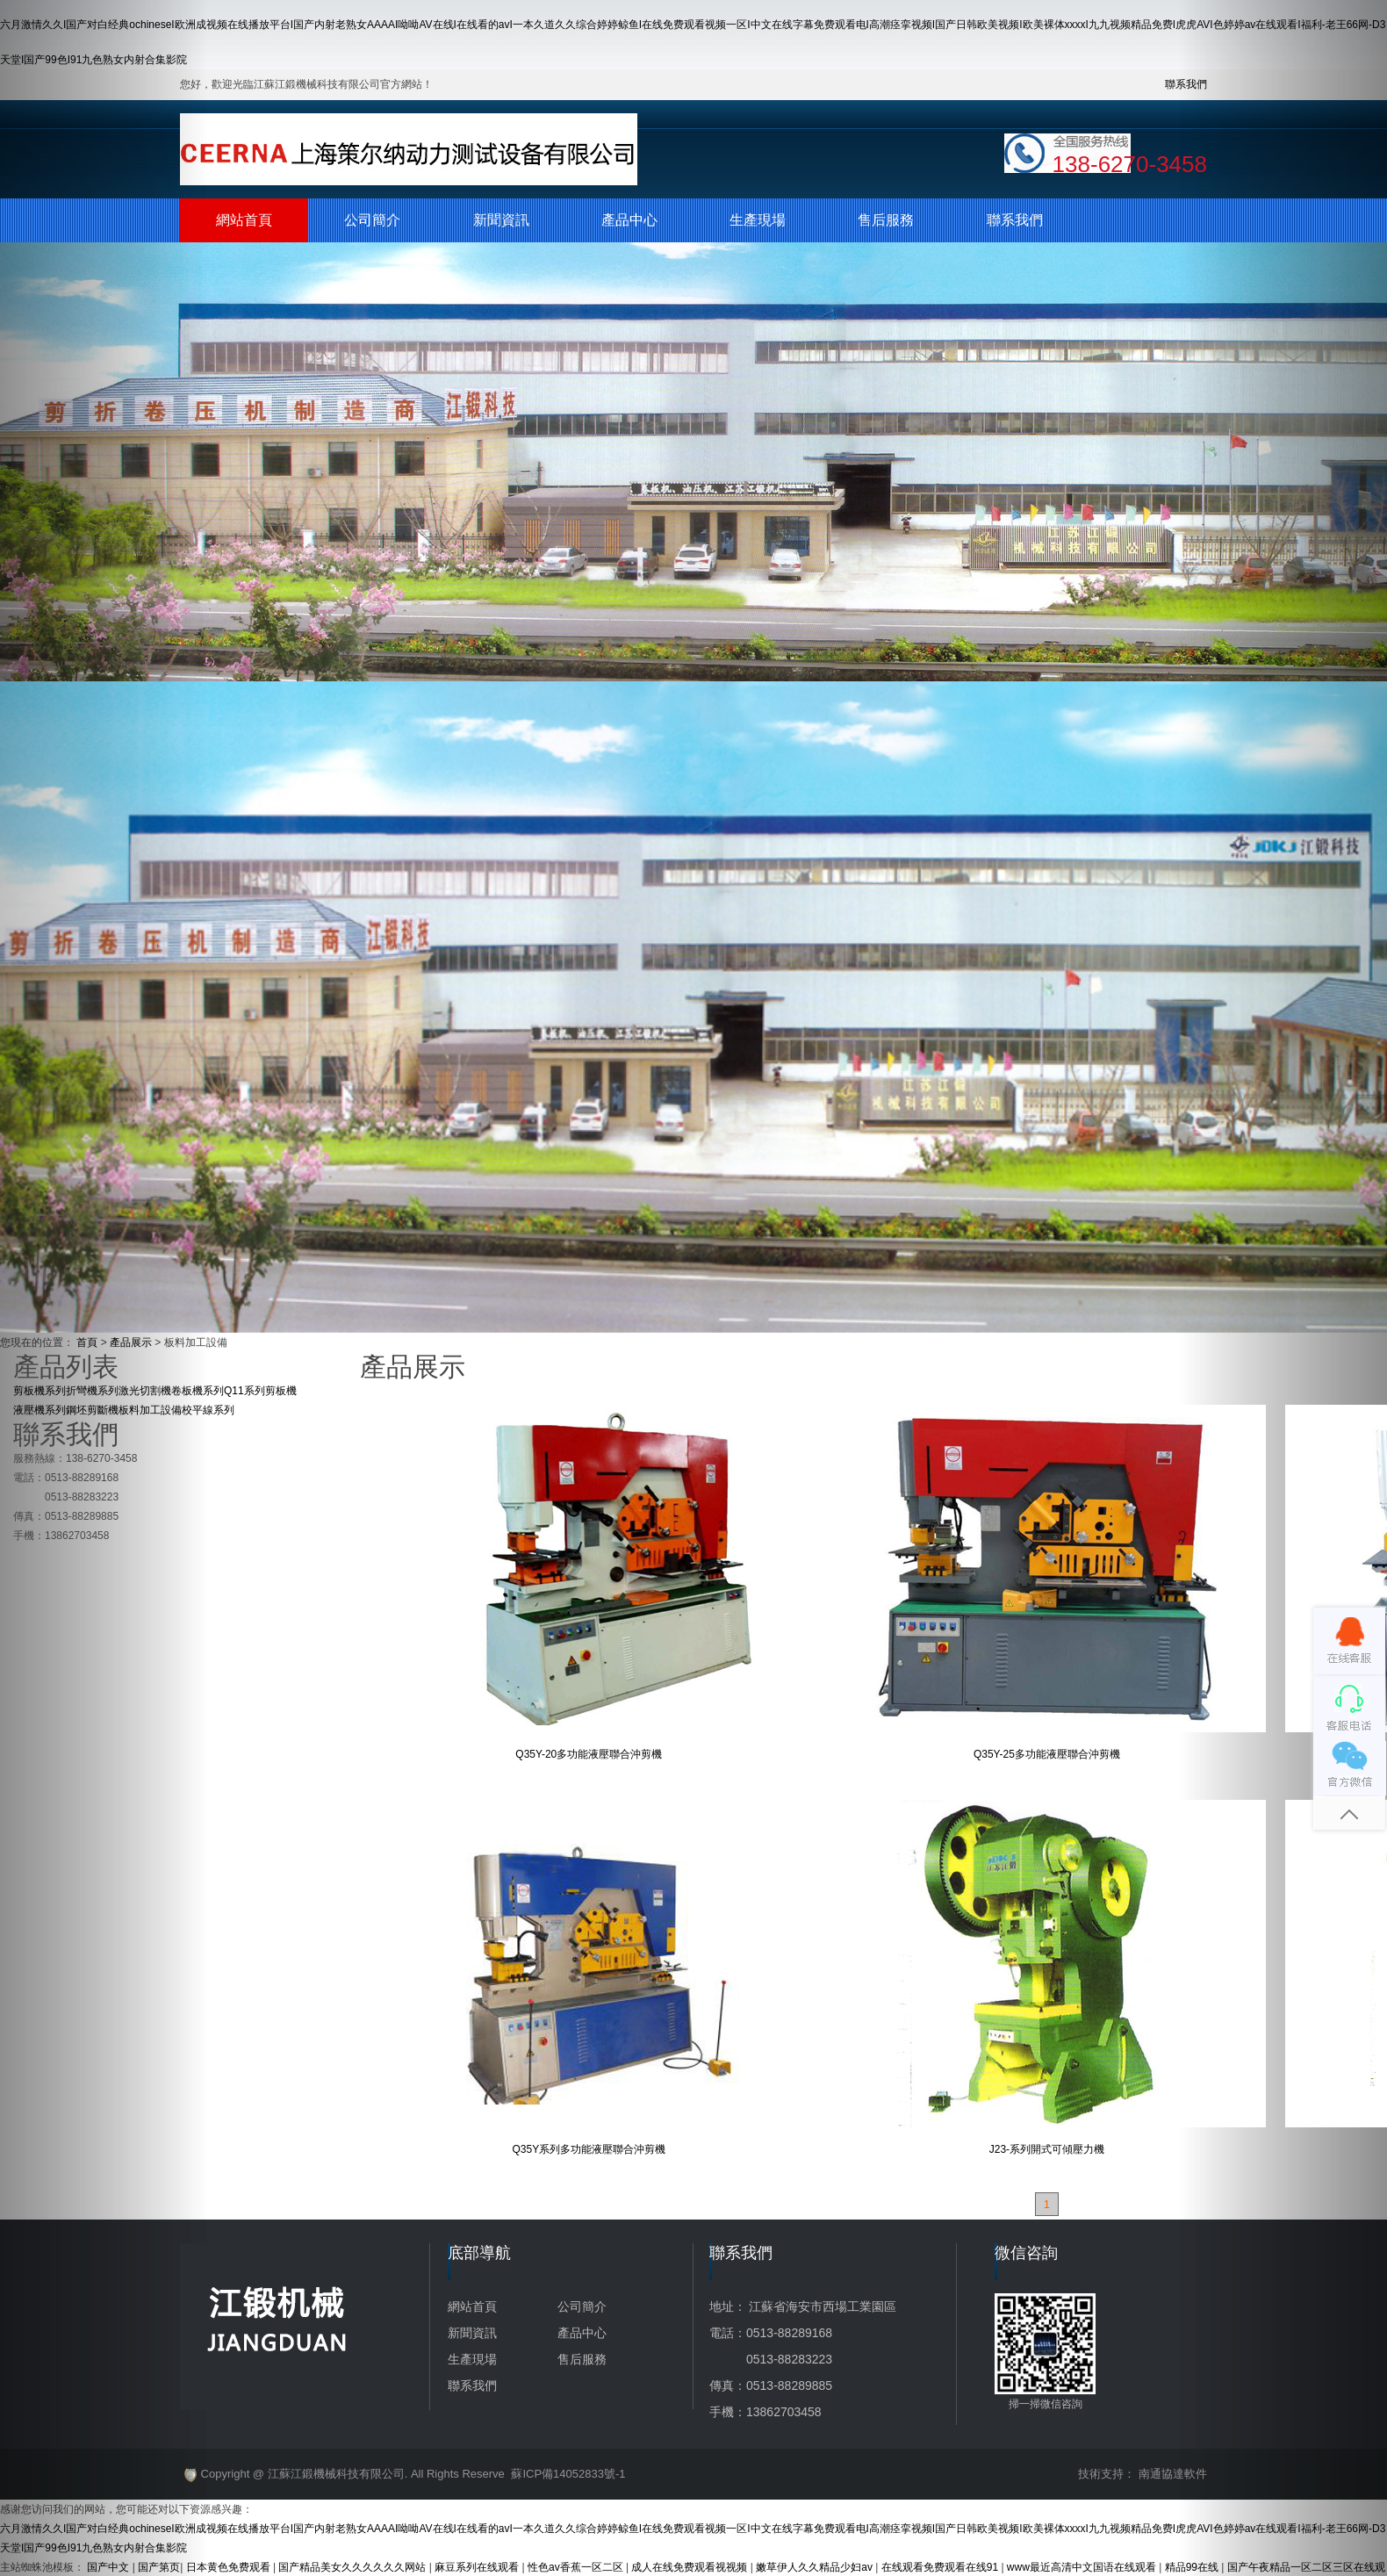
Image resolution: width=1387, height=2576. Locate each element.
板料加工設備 (150, 1410)
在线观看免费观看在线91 (941, 2567)
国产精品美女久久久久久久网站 (353, 2567)
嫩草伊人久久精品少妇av (815, 2567)
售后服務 (886, 219)
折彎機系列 (92, 1391)
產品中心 (629, 219)
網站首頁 (244, 219)
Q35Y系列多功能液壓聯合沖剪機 (588, 2149)
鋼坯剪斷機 (92, 1410)
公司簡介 (372, 219)
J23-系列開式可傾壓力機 (1046, 2149)
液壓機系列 (39, 1410)
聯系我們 (1015, 219)
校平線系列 (208, 1410)
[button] (104, 1288)
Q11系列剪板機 (260, 1391)
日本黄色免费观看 (229, 2567)
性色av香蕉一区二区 (577, 2567)
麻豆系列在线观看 (478, 2567)
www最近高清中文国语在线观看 (1083, 2567)
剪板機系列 (39, 1391)
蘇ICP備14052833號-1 (568, 2473)
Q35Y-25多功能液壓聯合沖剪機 (1047, 1754)
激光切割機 (145, 1391)
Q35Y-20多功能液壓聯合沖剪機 (588, 1754)
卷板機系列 (197, 1391)
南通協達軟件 (1173, 2473)
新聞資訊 (501, 219)
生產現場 (757, 219)
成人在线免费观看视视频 (690, 2567)
